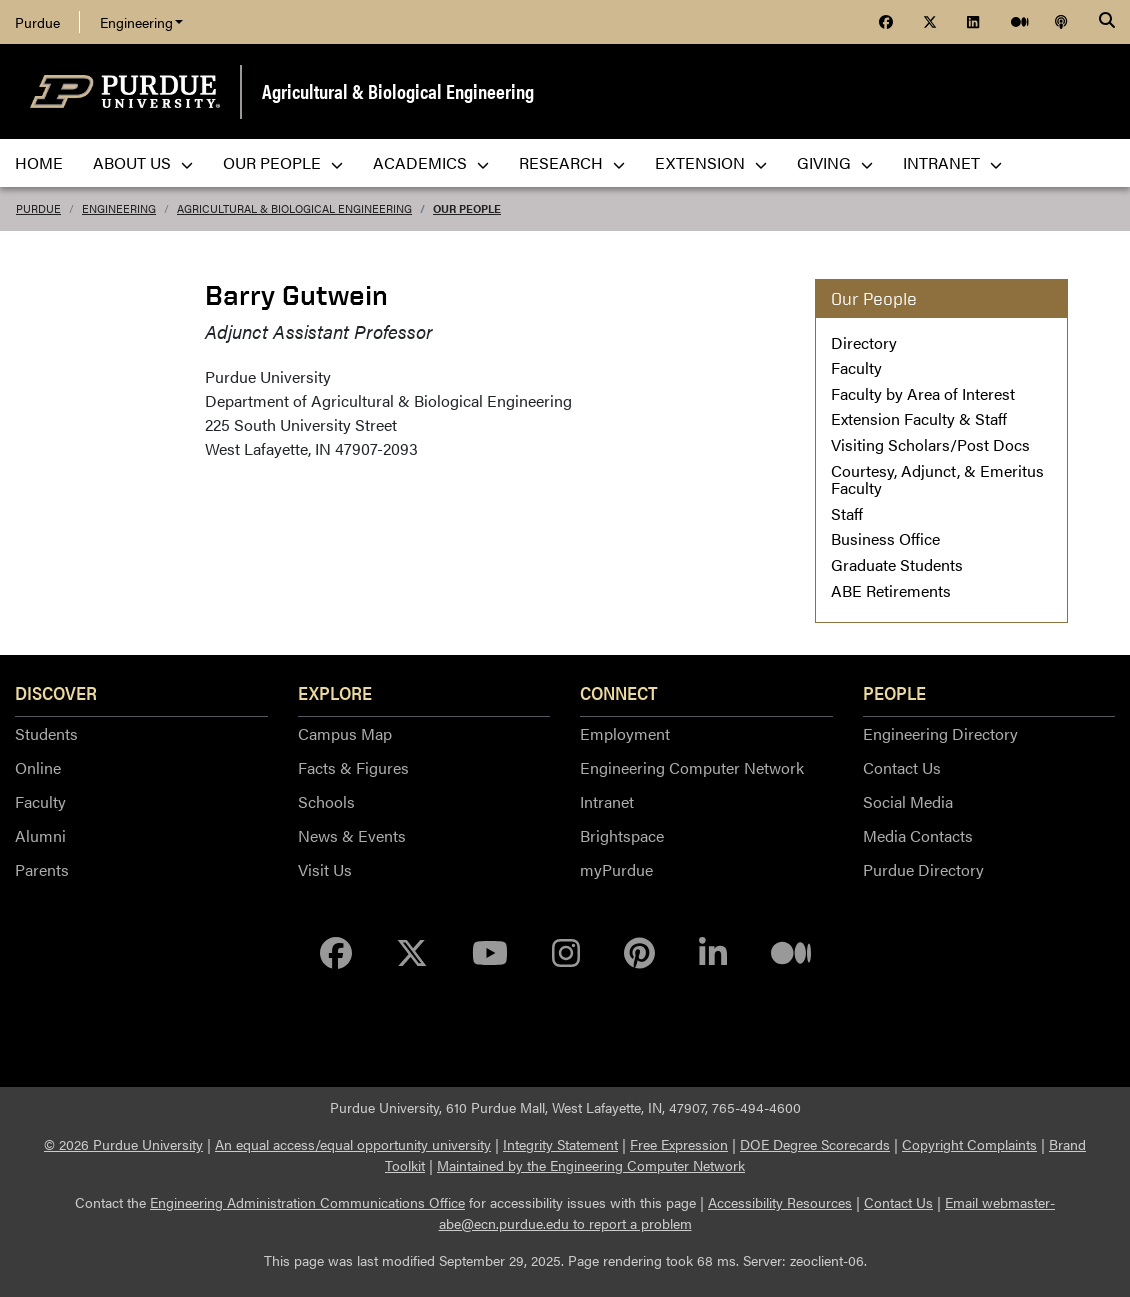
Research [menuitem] (572, 162)
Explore (335, 692)
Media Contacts (918, 835)
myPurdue (616, 869)
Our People (467, 208)
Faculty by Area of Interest (923, 393)
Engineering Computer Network (692, 767)
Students (46, 733)
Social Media (908, 801)
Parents (42, 869)
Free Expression (679, 1144)
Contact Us (902, 767)
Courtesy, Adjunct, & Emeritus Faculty (937, 479)
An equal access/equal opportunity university (353, 1144)
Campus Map (345, 733)
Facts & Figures (353, 767)
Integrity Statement (560, 1144)
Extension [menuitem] (711, 162)
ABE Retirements (891, 590)
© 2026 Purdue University (123, 1144)
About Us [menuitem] (143, 162)
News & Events (352, 835)
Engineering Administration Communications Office (307, 1202)
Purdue (37, 22)
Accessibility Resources (780, 1202)
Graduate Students (897, 564)
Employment (625, 733)
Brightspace (622, 835)
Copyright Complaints (969, 1144)
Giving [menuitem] (835, 162)
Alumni (40, 835)
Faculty (856, 367)
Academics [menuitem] (431, 162)
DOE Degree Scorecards (815, 1144)
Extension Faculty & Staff (919, 418)
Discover (56, 692)
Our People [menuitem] (283, 162)
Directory (864, 342)
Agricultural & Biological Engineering (398, 90)
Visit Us (325, 869)
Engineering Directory (940, 733)
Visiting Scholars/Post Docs (930, 444)
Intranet (607, 801)
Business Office (885, 538)
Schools (326, 801)
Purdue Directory (923, 869)
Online (38, 767)
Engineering (141, 22)
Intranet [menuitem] (952, 162)
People (894, 692)
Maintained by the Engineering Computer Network (591, 1165)
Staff (847, 513)
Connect (619, 692)
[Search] (1107, 22)
